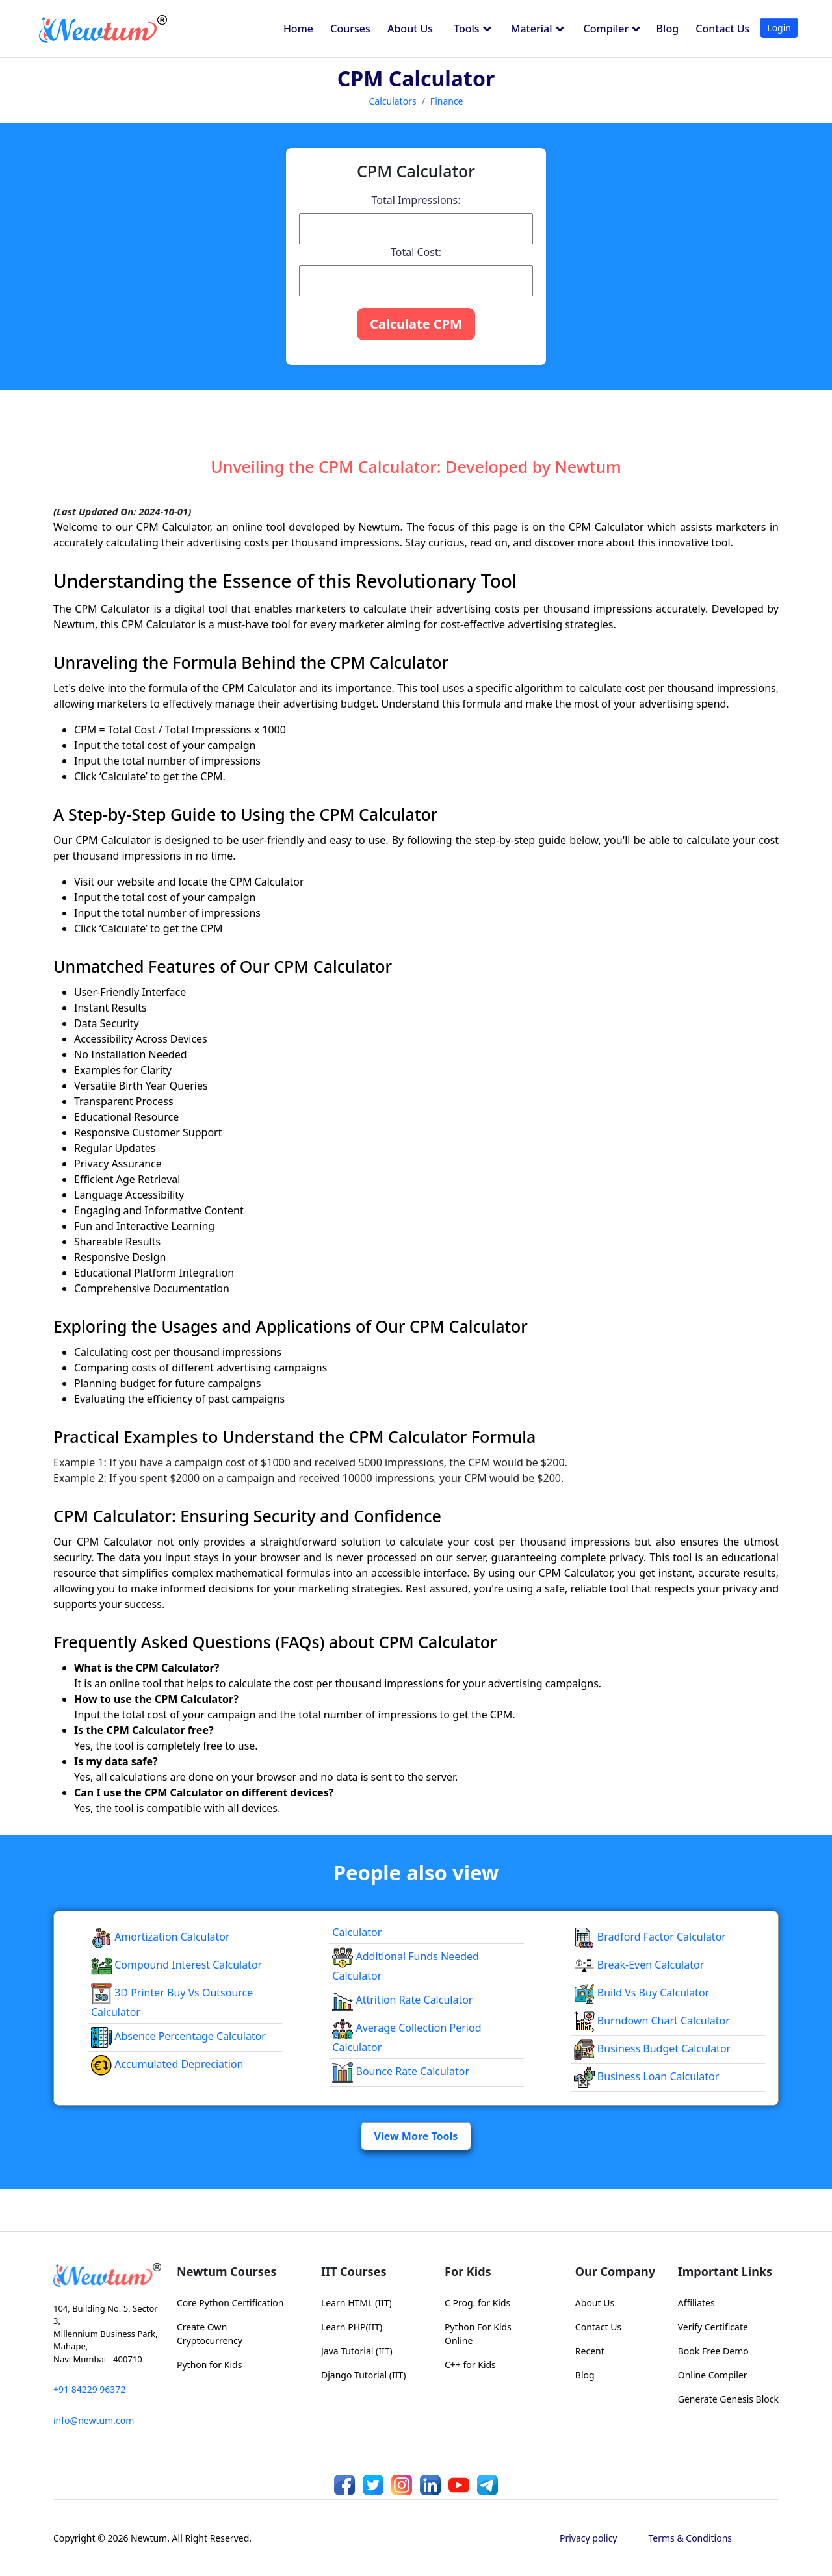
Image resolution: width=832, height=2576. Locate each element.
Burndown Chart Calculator (652, 2020)
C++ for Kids (470, 2364)
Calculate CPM (416, 324)
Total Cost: (416, 252)
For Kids (468, 2271)
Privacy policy (589, 2538)
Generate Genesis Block (728, 2399)
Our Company (615, 2271)
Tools (472, 28)
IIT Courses (353, 2271)
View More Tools (416, 2136)
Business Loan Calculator (647, 2076)
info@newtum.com (93, 2420)
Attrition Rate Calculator (402, 2000)
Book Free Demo (713, 2351)
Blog (667, 28)
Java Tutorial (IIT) (357, 2351)
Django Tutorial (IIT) (363, 2375)
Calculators (392, 101)
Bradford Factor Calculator (650, 1937)
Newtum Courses (227, 2271)
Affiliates (696, 2303)
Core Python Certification (230, 2303)
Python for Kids (209, 2364)
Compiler (612, 28)
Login (779, 27)
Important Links (725, 2271)
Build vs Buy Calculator (642, 1992)
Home (298, 28)
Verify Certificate (713, 2327)
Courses (350, 28)
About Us (410, 28)
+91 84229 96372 (89, 2389)
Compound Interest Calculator (176, 1965)
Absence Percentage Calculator (178, 2036)
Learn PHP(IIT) (351, 2327)
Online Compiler (713, 2375)
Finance (446, 101)
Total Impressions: (415, 200)
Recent (589, 2351)
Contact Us (722, 28)
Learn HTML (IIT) (356, 2303)
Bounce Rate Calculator (400, 2071)
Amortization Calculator (160, 1937)
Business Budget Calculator (652, 2048)
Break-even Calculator (639, 1965)
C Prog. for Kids (477, 2303)
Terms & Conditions (691, 2538)
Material (537, 28)
